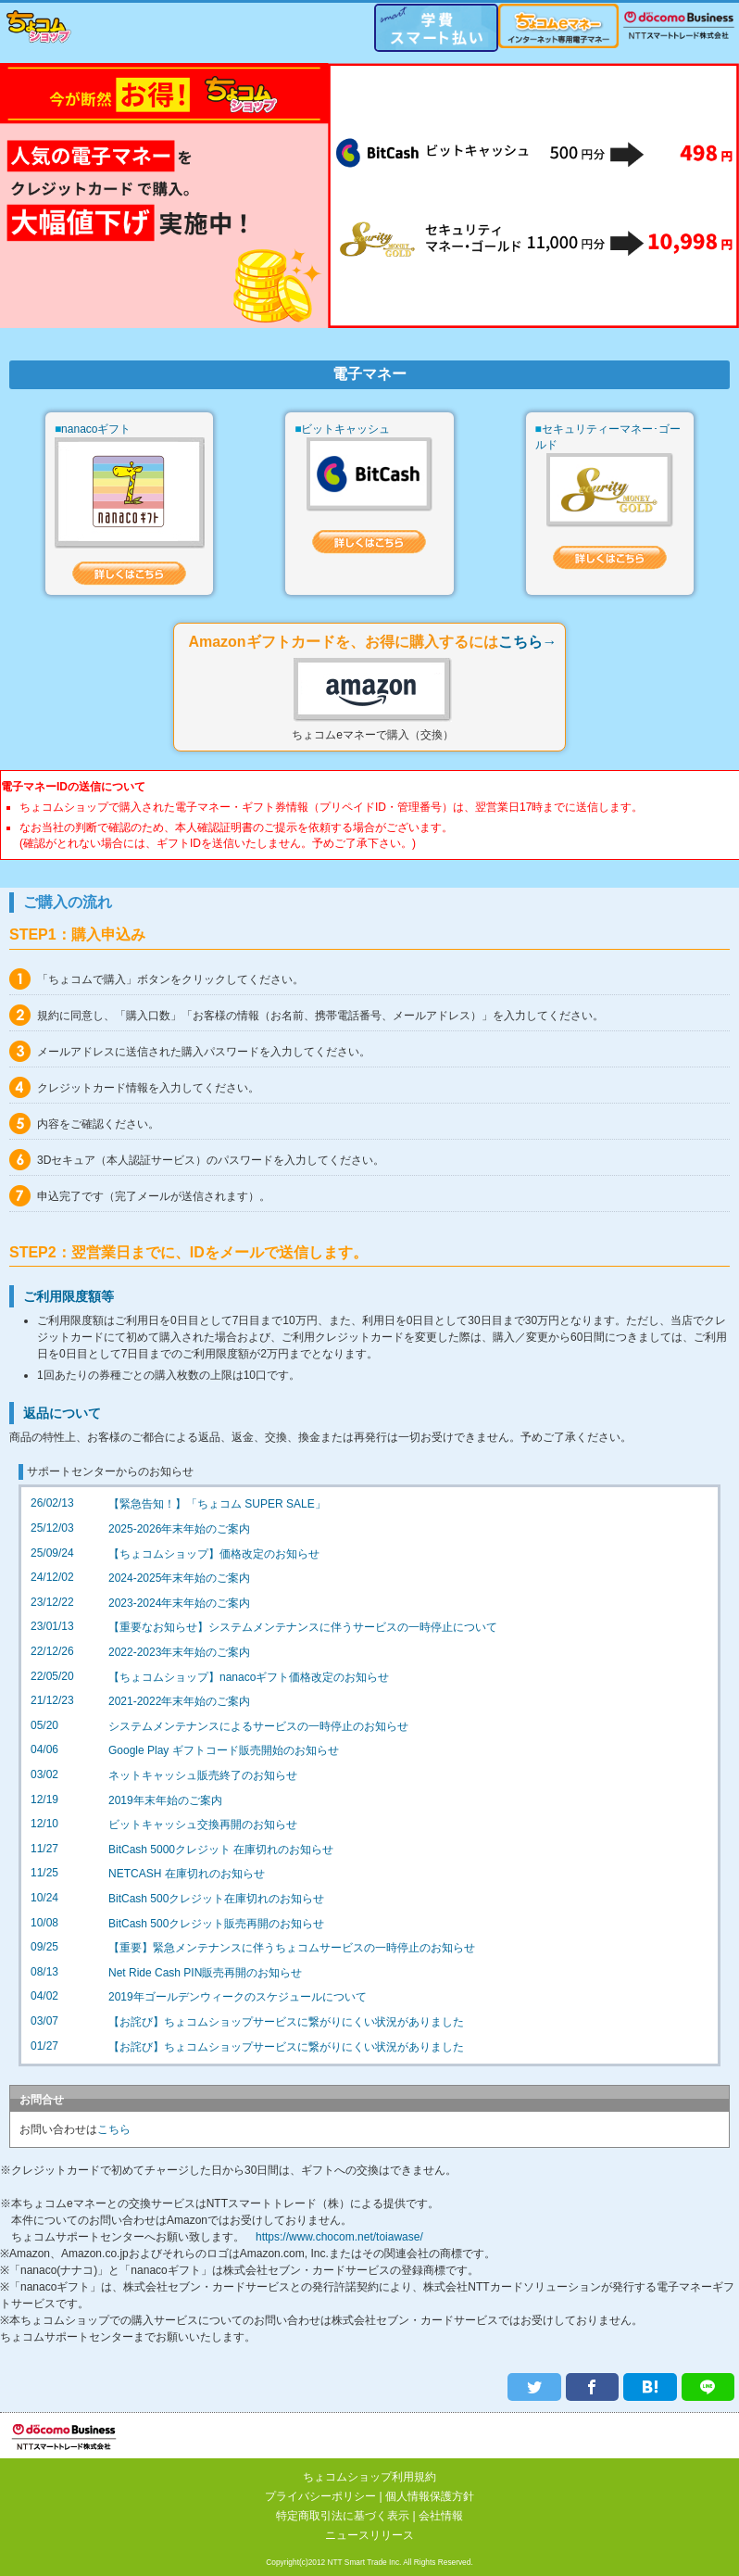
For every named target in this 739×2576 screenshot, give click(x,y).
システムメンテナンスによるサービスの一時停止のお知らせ (258, 1730)
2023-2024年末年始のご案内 (179, 1606)
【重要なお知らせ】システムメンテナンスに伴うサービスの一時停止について (302, 1630)
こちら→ (527, 645)
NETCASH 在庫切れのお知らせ (186, 1877)
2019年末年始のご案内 (165, 1804)
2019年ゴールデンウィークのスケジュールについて (237, 2000)
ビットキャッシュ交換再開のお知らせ (202, 1828)
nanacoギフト (96, 429)
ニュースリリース (369, 2535)
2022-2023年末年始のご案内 (179, 1655)
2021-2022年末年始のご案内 (179, 1704)
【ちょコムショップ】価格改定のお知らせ (213, 1557)
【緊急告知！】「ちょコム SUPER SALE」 (217, 1507)
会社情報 (441, 2515)
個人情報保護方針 (429, 2496)
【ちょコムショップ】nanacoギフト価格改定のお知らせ (248, 1680)
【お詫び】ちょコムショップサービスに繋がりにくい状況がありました (286, 2025)
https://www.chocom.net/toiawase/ (339, 2240)
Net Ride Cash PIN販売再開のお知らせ (205, 1976)
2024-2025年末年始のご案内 (179, 1581)
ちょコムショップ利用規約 (369, 2476)
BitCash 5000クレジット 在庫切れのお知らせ (220, 1853)
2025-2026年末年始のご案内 (179, 1532)
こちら (114, 2133)
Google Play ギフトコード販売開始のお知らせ (223, 1754)
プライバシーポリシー (320, 2496)
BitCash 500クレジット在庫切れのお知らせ (216, 1902)
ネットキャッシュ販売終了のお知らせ (202, 1779)
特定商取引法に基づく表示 (342, 2515)
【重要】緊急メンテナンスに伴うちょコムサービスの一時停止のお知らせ (291, 1951)
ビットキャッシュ (345, 429)
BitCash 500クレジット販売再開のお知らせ (216, 1927)
